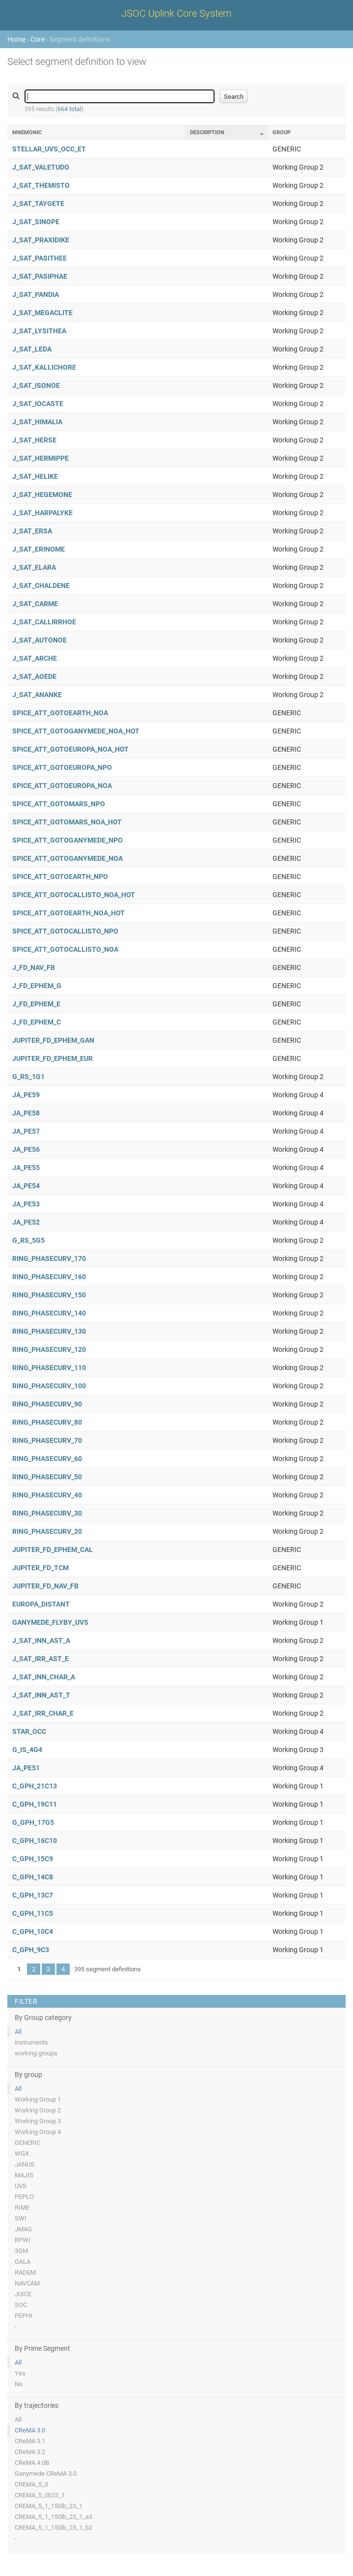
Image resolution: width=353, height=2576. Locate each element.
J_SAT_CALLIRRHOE (44, 622)
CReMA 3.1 (30, 2441)
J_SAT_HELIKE (35, 476)
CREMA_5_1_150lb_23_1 (48, 2506)
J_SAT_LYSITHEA (39, 331)
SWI (21, 2218)
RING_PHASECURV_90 (47, 1404)
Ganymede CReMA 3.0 (46, 2473)
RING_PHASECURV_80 (47, 1422)
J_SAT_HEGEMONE (42, 494)
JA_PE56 (26, 1149)
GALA (22, 2261)
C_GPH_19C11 (34, 1804)
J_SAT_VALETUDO (40, 167)
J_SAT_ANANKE (37, 695)
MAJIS (24, 2175)
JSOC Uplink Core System (176, 13)
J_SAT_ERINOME (38, 549)
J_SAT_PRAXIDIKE (40, 240)
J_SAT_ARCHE (34, 658)
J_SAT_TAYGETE (38, 203)
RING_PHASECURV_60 (47, 1459)
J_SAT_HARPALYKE (42, 513)
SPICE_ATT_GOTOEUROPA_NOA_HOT (70, 749)
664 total (69, 109)
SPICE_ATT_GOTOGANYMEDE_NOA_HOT (75, 731)
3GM (21, 2250)
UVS (21, 2186)
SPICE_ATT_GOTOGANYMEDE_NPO (67, 840)
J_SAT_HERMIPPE (40, 458)
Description (207, 132)
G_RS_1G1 (28, 1077)
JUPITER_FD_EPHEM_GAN (53, 1040)
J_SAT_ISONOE (36, 385)
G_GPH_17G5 (33, 1822)
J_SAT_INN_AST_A (41, 1640)
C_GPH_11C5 (32, 1913)
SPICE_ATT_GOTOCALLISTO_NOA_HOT (73, 895)
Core (37, 39)
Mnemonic (27, 132)
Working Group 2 (38, 2110)
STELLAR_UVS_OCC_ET (49, 149)
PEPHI (23, 2315)
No (19, 2384)
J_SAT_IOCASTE (37, 404)
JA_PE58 (26, 1113)
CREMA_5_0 (31, 2484)
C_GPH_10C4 (32, 1931)
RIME (22, 2207)
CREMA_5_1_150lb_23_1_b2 (53, 2527)
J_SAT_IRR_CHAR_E (43, 1713)
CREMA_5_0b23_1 (40, 2495)
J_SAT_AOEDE (34, 676)
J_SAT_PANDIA (35, 294)
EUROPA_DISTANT (41, 1604)
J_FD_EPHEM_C (36, 1022)
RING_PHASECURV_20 (47, 1531)
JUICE (23, 2294)
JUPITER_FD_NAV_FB (45, 1586)
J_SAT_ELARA (34, 567)
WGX (22, 2153)
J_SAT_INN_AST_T (41, 1695)
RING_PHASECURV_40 (47, 1495)
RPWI (22, 2240)
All (18, 2031)
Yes (20, 2373)
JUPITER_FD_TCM (40, 1568)
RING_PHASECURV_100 (49, 1386)
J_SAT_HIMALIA (37, 422)
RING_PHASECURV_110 (49, 1368)
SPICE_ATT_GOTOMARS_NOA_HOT (67, 822)
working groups (36, 2053)
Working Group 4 (38, 2132)
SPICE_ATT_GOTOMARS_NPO (58, 804)
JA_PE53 (26, 1204)
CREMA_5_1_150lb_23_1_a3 (53, 2516)
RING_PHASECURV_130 (49, 1331)
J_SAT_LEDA (32, 349)
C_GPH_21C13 (34, 1786)
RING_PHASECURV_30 (47, 1513)
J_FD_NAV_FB (33, 967)
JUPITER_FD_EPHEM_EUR (52, 1058)
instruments (31, 2042)
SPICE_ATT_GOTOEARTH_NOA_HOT (68, 913)
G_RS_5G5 (28, 1240)
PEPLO (24, 2196)
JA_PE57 (26, 1131)
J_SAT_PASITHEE (39, 258)
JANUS (24, 2164)
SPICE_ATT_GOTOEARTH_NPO (60, 876)
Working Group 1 (38, 2099)
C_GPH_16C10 (34, 1840)
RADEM (25, 2272)
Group (281, 132)
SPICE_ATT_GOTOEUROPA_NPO (62, 767)
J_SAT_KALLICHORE (44, 367)
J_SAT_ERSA (32, 531)
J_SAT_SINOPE (35, 222)
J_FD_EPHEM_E (36, 1004)
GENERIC (27, 2142)
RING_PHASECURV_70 (47, 1440)
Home (16, 39)
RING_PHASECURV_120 (49, 1349)
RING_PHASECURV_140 (49, 1313)
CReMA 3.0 (30, 2430)
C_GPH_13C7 (32, 1895)
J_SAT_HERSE (34, 440)
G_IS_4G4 (27, 1750)
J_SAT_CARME (35, 604)
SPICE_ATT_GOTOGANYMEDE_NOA (67, 858)
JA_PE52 (26, 1222)
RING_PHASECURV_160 (49, 1277)
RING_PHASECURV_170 (49, 1258)
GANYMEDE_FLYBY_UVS (50, 1622)
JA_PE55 (26, 1167)
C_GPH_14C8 (32, 1877)
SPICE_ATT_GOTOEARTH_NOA (60, 713)
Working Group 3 (38, 2121)
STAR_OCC (29, 1731)
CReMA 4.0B (32, 2462)
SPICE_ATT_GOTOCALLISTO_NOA (65, 949)
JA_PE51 (26, 1768)
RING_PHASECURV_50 (47, 1477)
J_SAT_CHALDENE (41, 585)
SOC (21, 2305)
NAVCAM (27, 2283)
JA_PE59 (26, 1095)
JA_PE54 (26, 1186)
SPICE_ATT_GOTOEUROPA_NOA (62, 786)
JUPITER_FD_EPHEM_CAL (52, 1549)
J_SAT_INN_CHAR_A (43, 1677)
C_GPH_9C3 (30, 1950)
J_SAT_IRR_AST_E (40, 1659)
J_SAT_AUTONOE (39, 640)
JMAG (23, 2229)
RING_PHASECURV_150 (49, 1295)
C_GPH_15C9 (32, 1859)
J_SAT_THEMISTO (41, 185)
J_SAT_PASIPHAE (39, 276)
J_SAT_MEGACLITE (42, 313)
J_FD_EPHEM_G (36, 986)
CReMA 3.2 (30, 2452)
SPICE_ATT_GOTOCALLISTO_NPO (65, 931)
